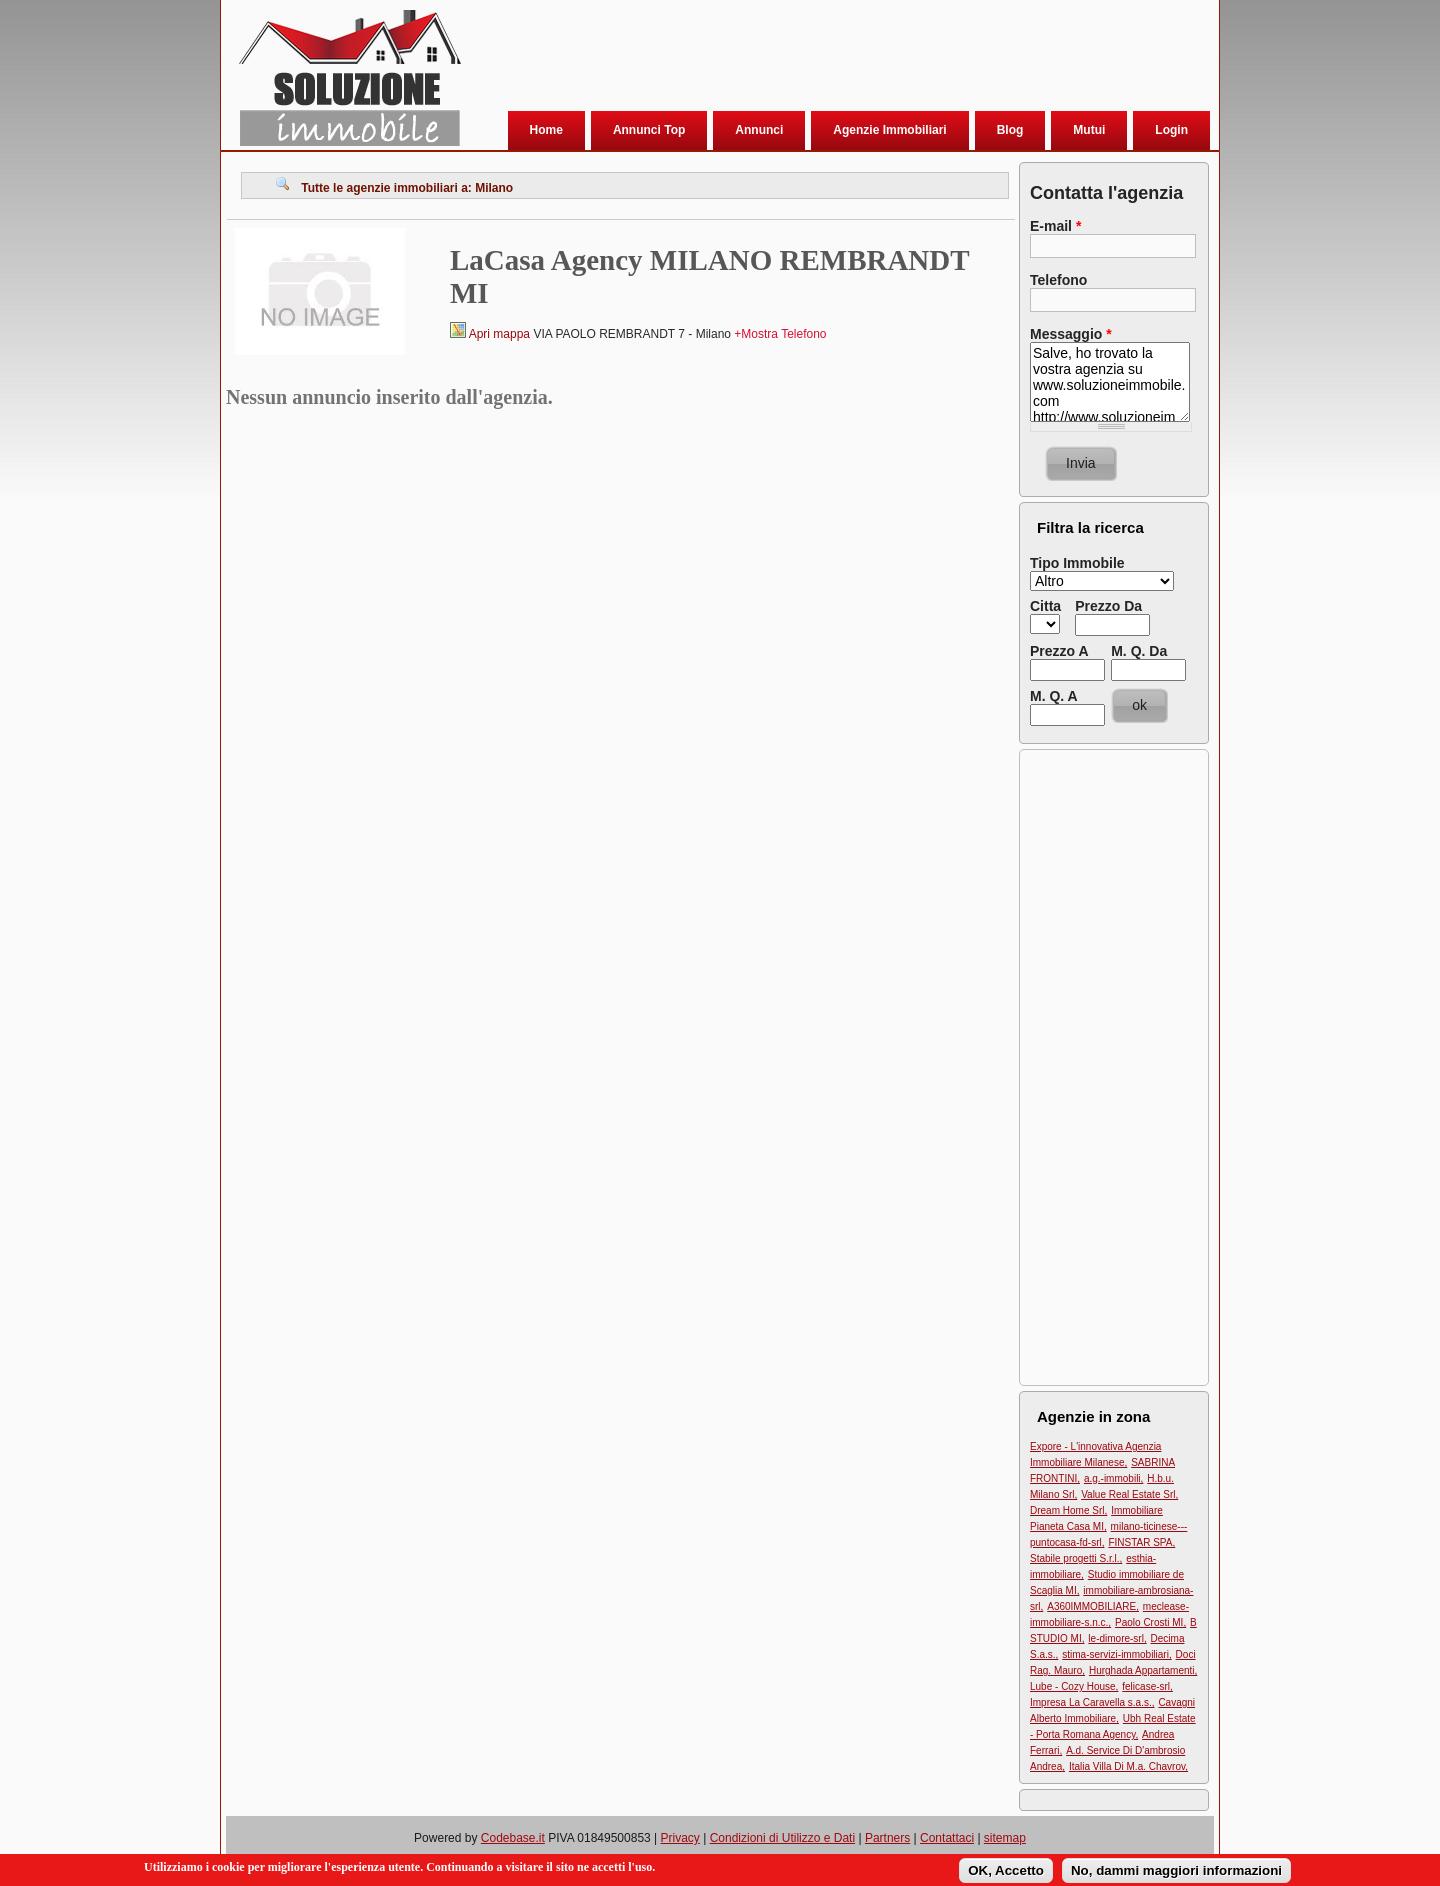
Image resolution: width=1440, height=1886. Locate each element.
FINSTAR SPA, (1141, 1542)
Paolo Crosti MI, (1150, 1622)
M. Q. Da (1139, 651)
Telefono (1058, 280)
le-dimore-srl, (1117, 1638)
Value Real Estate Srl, (1129, 1494)
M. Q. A (1054, 696)
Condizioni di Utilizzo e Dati (782, 1838)
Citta (1045, 606)
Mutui (1089, 130)
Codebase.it (513, 1838)
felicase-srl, (1147, 1686)
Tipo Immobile (1077, 563)
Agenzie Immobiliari (889, 130)
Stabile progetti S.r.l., (1076, 1558)
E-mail (1055, 226)
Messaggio (1071, 334)
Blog (1010, 130)
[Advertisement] (835, 59)
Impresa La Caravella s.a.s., (1092, 1702)
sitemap (1005, 1838)
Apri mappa (499, 334)
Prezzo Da (1108, 606)
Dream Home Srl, (1068, 1510)
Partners (887, 1838)
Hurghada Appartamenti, (1143, 1670)
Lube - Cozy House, (1074, 1686)
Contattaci (947, 1838)
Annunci (759, 130)
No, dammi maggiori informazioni (1176, 1870)
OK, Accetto (1006, 1870)
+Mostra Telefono (780, 334)
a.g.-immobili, (1113, 1478)
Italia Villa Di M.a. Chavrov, (1128, 1766)
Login (1171, 130)
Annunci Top (649, 130)
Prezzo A (1059, 651)
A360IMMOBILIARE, (1093, 1606)
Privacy (680, 1838)
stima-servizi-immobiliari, (1116, 1654)
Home (546, 130)
